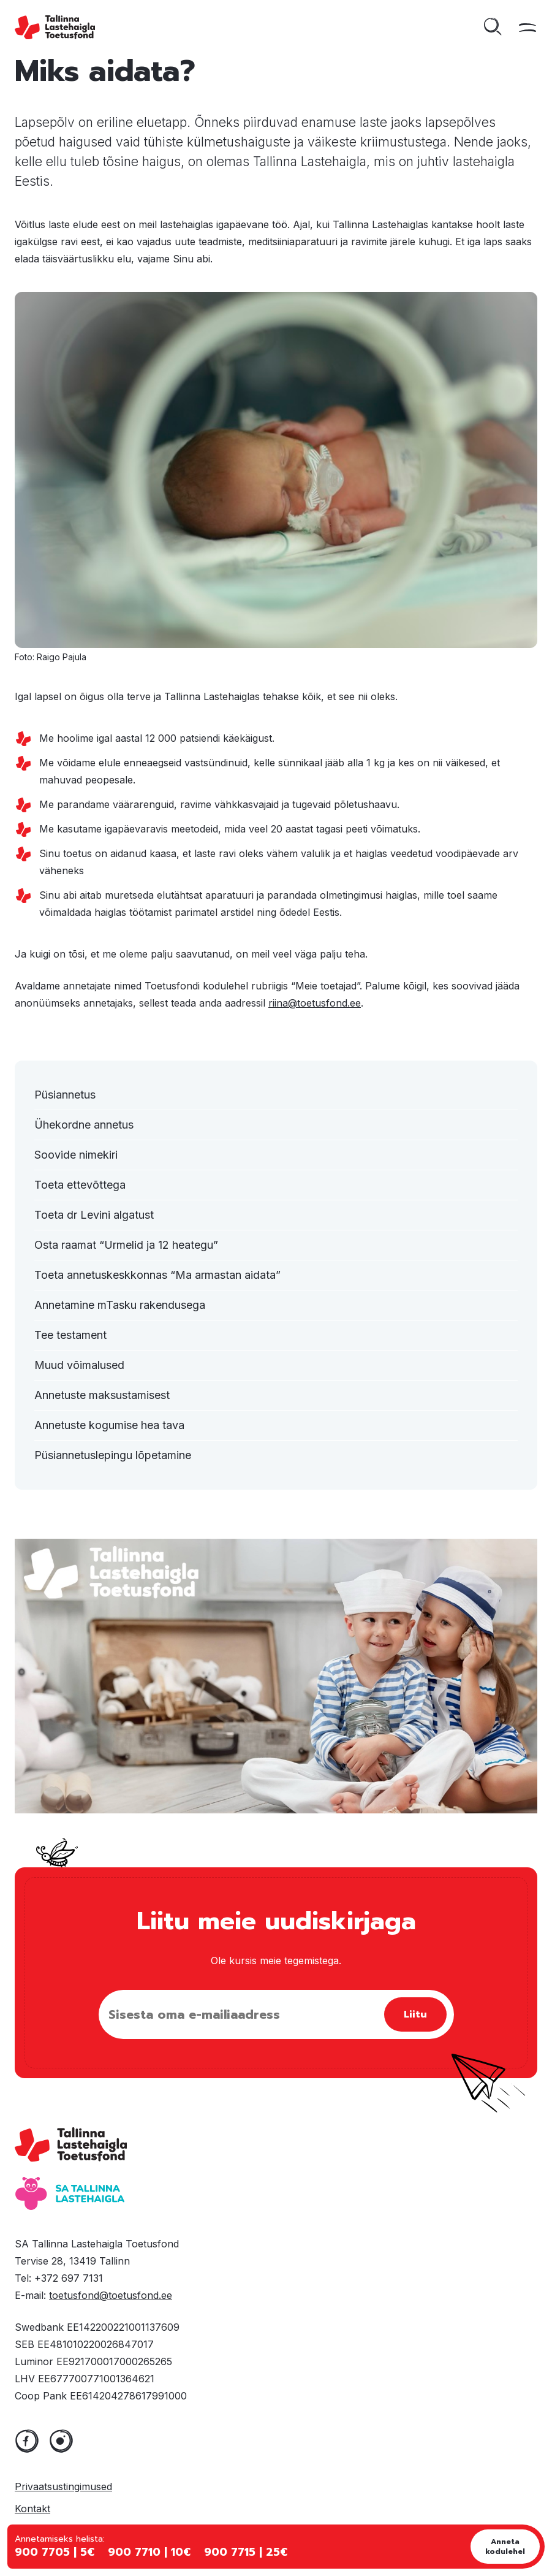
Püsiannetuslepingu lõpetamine (112, 1455)
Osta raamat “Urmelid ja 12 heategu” (126, 1244)
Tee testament (70, 1334)
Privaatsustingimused (63, 2486)
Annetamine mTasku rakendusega (119, 1304)
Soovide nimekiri (76, 1154)
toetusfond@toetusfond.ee (110, 2295)
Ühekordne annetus (84, 1124)
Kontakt (32, 2508)
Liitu (415, 2014)
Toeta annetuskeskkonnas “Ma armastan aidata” (157, 1274)
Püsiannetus (65, 1094)
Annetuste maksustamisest (102, 1395)
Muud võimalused (79, 1364)
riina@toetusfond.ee (314, 1003)
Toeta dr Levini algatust (94, 1214)
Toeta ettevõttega (80, 1184)
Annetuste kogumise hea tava (109, 1425)
